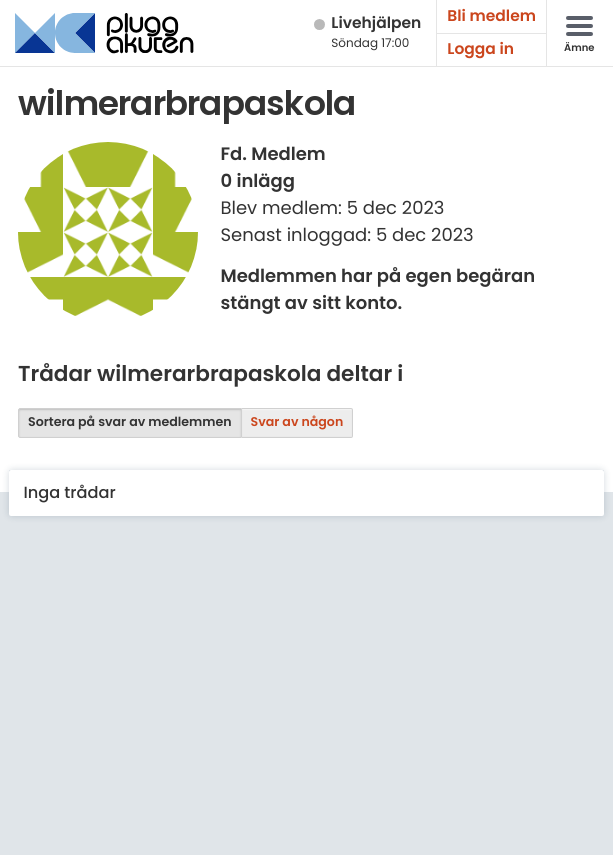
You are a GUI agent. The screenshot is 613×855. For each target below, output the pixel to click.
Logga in (480, 49)
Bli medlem (491, 16)
